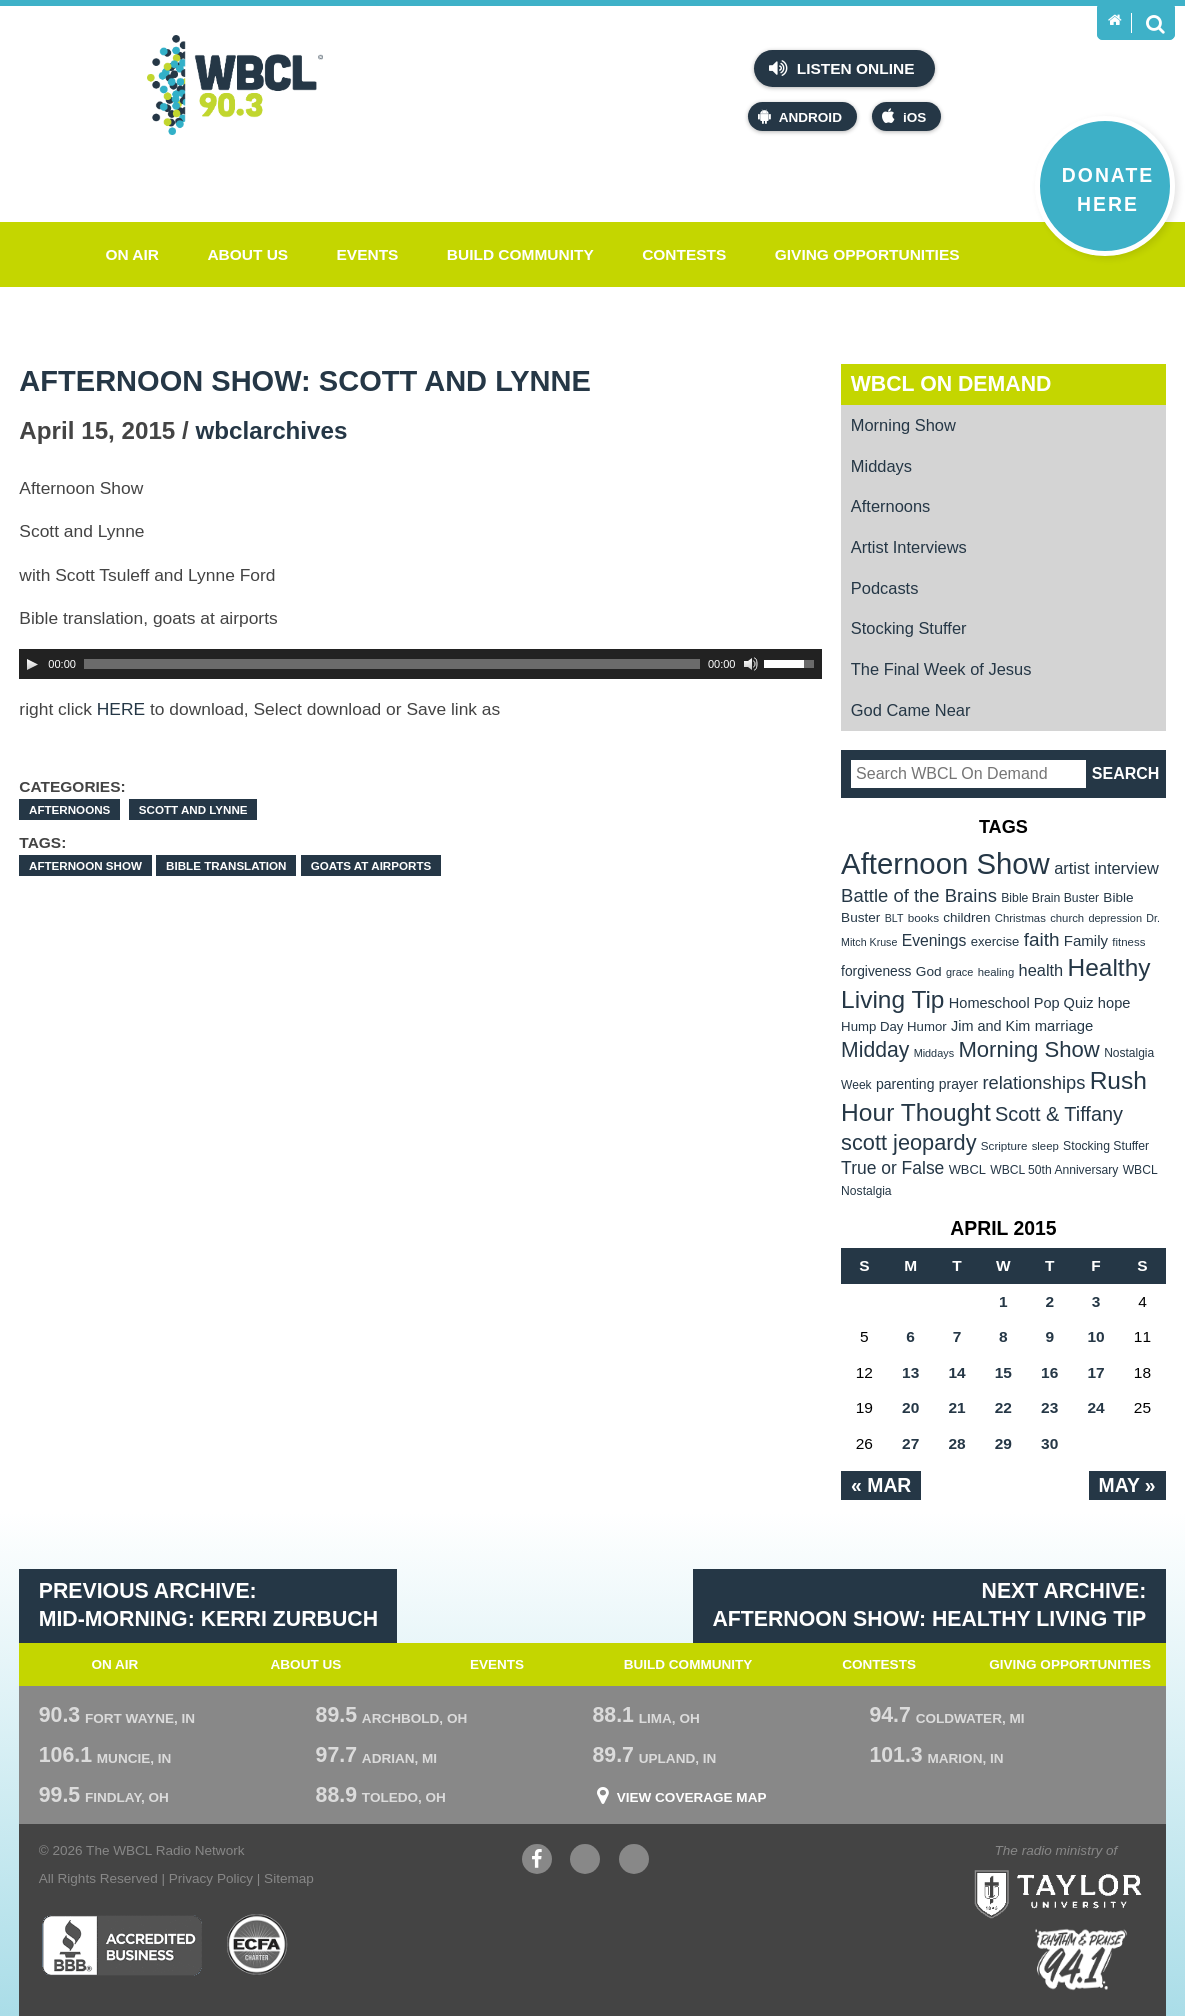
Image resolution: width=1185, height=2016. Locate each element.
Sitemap (289, 1878)
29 (1003, 1443)
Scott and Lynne (193, 809)
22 (1003, 1407)
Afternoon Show (85, 865)
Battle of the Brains (919, 895)
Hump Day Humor (894, 1026)
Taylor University (1096, 1869)
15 (1003, 1372)
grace (959, 972)
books (923, 917)
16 (1049, 1372)
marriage (1064, 1026)
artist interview (1106, 868)
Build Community (520, 254)
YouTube (585, 1861)
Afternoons (69, 809)
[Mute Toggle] (751, 664)
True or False (892, 1168)
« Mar (881, 1485)
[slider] (392, 664)
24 (1095, 1407)
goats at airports (371, 865)
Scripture (1004, 1145)
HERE (121, 709)
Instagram (634, 1861)
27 (910, 1443)
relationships (1033, 1082)
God (929, 971)
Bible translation (226, 865)
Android (800, 116)
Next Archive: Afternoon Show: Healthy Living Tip (929, 1605)
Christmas (1020, 918)
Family (1086, 940)
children (966, 917)
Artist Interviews (909, 547)
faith (1042, 939)
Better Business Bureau (121, 1945)
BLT (894, 918)
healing (996, 972)
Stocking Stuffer (909, 628)
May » (1127, 1485)
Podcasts (885, 588)
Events (368, 254)
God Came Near (911, 710)
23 (1049, 1407)
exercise (995, 941)
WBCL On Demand (951, 384)
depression (1115, 918)
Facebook (537, 1861)
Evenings (934, 940)
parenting (905, 1084)
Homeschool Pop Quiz (1021, 1003)
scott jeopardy (908, 1142)
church (1067, 918)
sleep (1045, 1146)
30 (1049, 1443)
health (1041, 970)
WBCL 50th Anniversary (1054, 1170)
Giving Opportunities (867, 254)
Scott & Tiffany (1059, 1114)
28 (956, 1443)
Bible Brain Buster (1050, 898)
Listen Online (841, 68)
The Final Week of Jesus (941, 669)
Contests (684, 254)
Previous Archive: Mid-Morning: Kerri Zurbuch (208, 1605)
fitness (1128, 942)
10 (1095, 1336)
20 (910, 1407)
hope (1114, 1003)
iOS (904, 116)
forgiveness (876, 971)
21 (956, 1407)
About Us (247, 254)
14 (956, 1372)
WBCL (967, 1169)
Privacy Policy (211, 1878)
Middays (881, 466)
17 (1095, 1372)
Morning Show (903, 425)
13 (910, 1372)
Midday (875, 1049)
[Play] (32, 664)
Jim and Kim (990, 1026)
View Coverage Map (692, 1798)
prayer (958, 1084)
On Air (132, 254)
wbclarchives (272, 430)
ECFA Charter (258, 1945)
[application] (420, 664)
